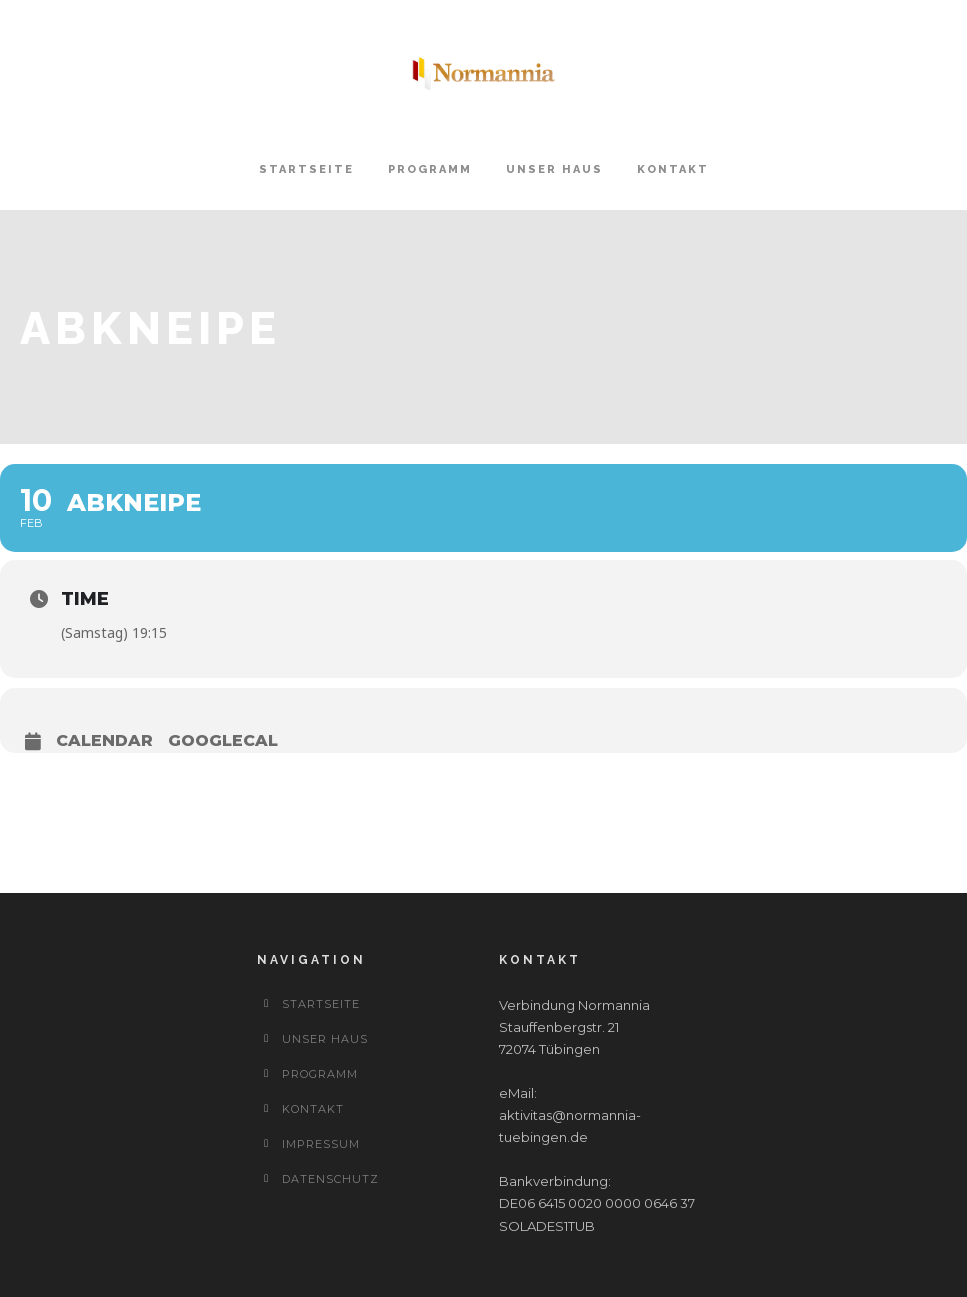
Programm (430, 169)
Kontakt (673, 169)
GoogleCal (223, 740)
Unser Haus (554, 169)
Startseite (306, 169)
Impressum (321, 1144)
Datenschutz (330, 1179)
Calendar (104, 740)
